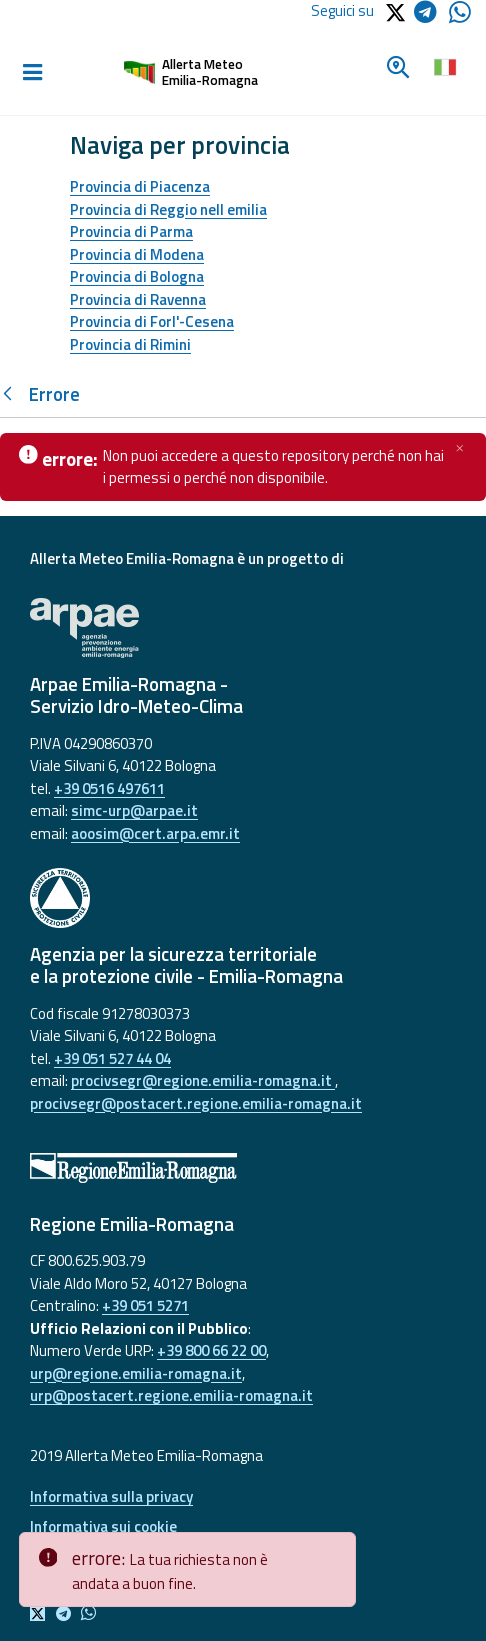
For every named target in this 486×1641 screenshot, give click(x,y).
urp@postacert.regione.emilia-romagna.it (171, 1395)
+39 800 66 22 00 (211, 1350)
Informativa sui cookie (103, 1526)
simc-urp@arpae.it (134, 810)
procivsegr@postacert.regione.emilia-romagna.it (196, 1103)
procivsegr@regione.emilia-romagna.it (203, 1080)
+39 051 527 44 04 (112, 1058)
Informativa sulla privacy (111, 1496)
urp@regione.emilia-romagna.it (136, 1373)
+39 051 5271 (145, 1305)
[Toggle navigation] (32, 73)
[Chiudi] (460, 448)
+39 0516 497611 (109, 788)
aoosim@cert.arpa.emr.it (155, 833)
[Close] (337, 1548)
